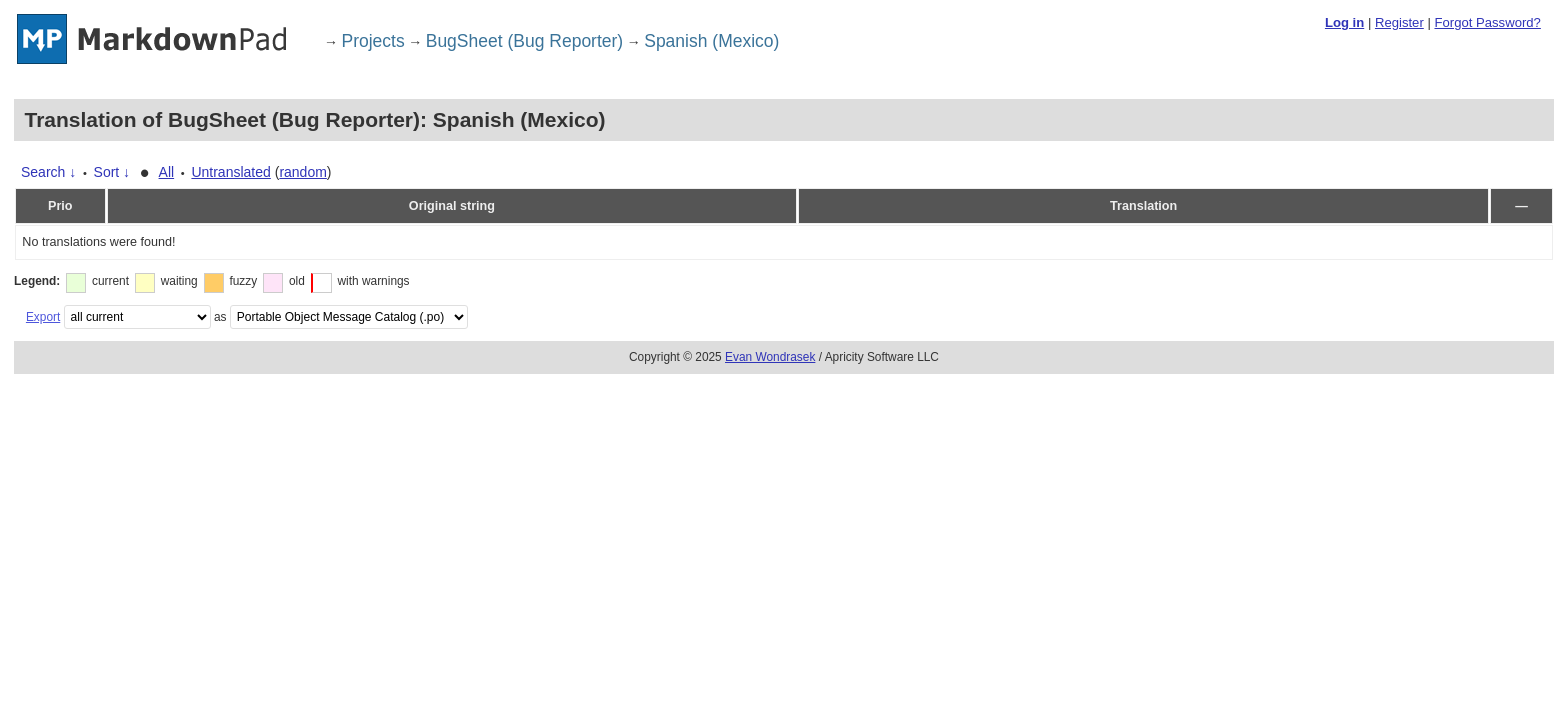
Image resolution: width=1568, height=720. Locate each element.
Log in (1344, 22)
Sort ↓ (112, 172)
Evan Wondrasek (770, 357)
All (167, 172)
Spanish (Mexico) (711, 41)
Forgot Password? (1487, 22)
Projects (373, 41)
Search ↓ (48, 172)
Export (43, 317)
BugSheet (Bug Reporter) (524, 41)
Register (1399, 22)
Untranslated (230, 172)
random (302, 172)
